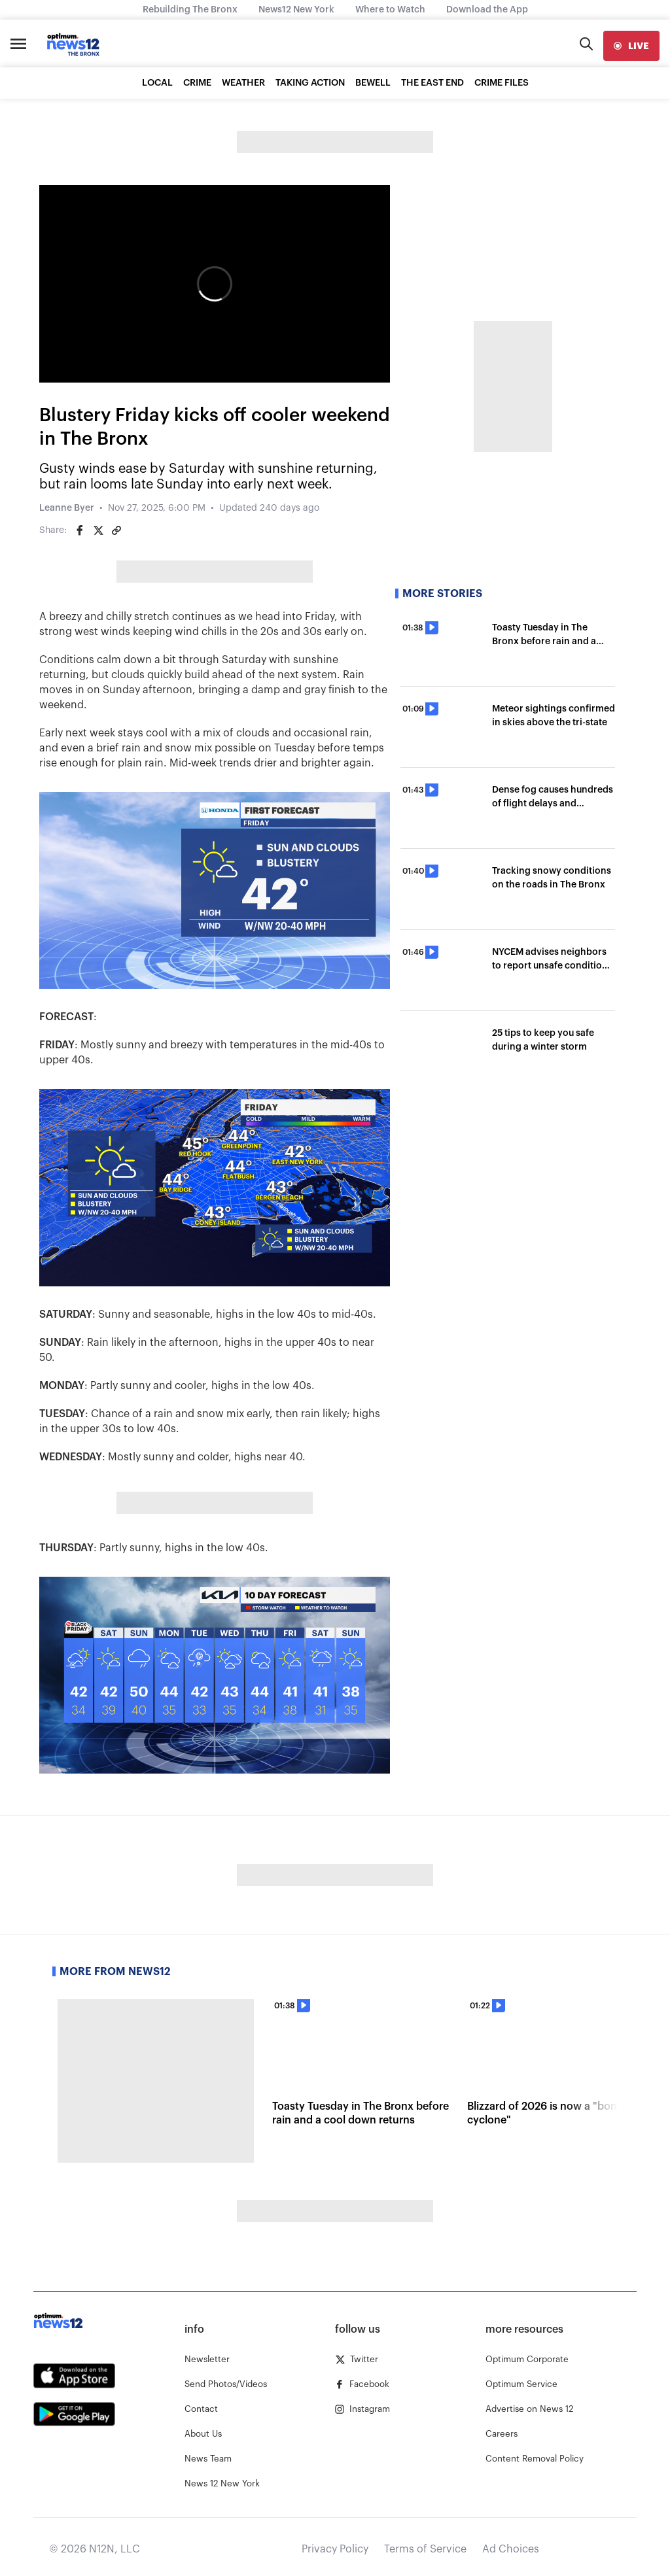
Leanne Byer (66, 508)
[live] (631, 46)
